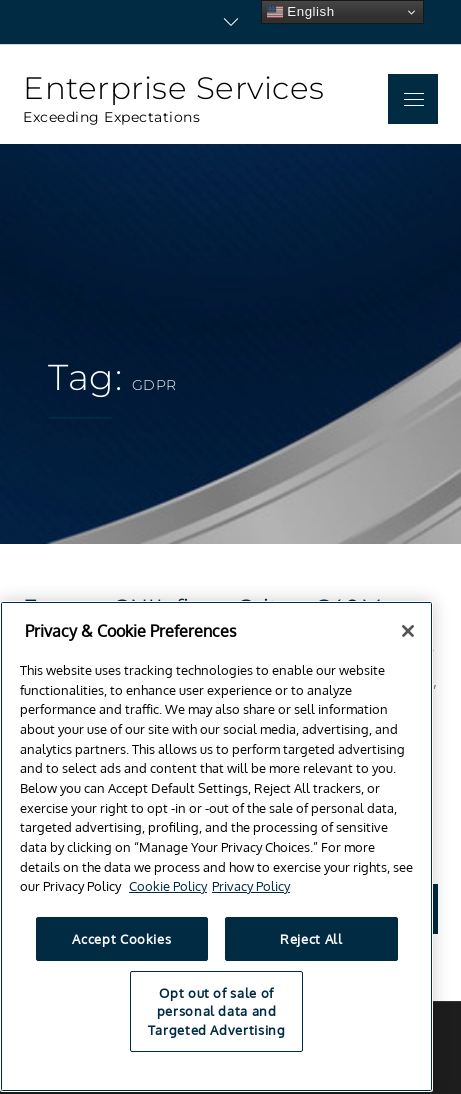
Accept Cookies (121, 950)
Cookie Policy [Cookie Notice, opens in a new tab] (168, 897)
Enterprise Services (174, 88)
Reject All (311, 950)
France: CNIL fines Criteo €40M (202, 607)
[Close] (408, 641)
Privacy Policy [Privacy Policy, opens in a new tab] (251, 897)
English (300, 12)
